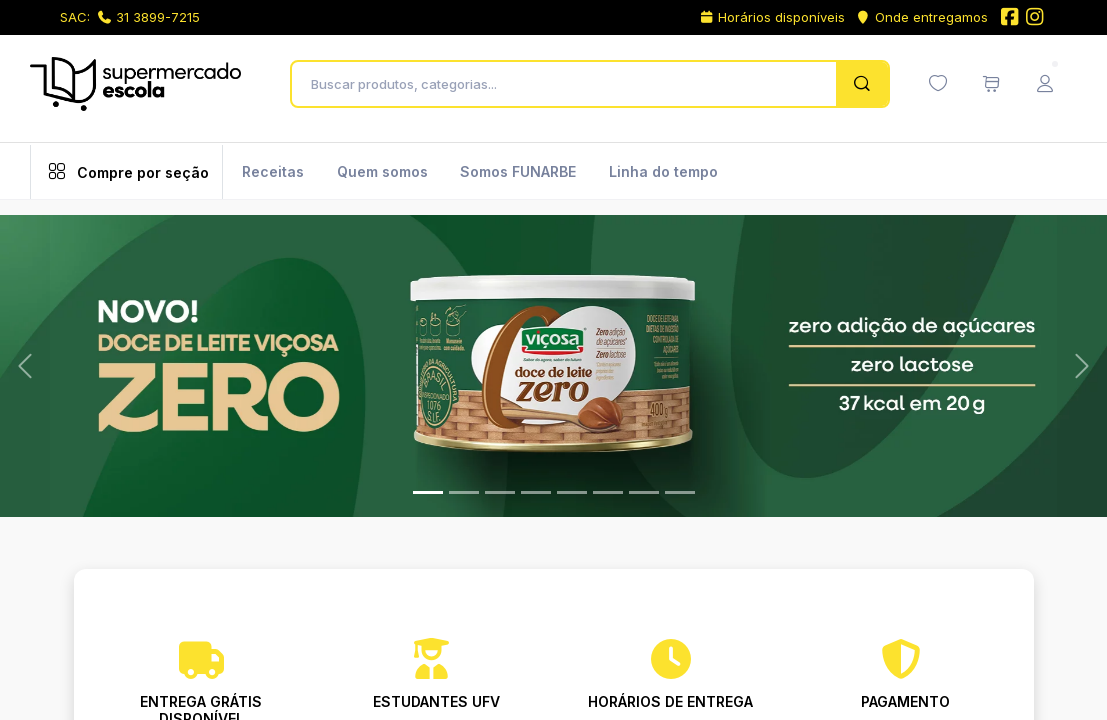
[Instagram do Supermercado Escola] (1034, 18)
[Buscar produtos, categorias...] (569, 84)
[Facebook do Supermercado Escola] (1009, 18)
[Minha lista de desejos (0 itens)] (938, 84)
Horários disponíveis (772, 17)
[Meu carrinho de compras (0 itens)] (991, 84)
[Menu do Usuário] (1045, 84)
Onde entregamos (921, 17)
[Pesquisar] (861, 84)
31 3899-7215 (149, 17)
